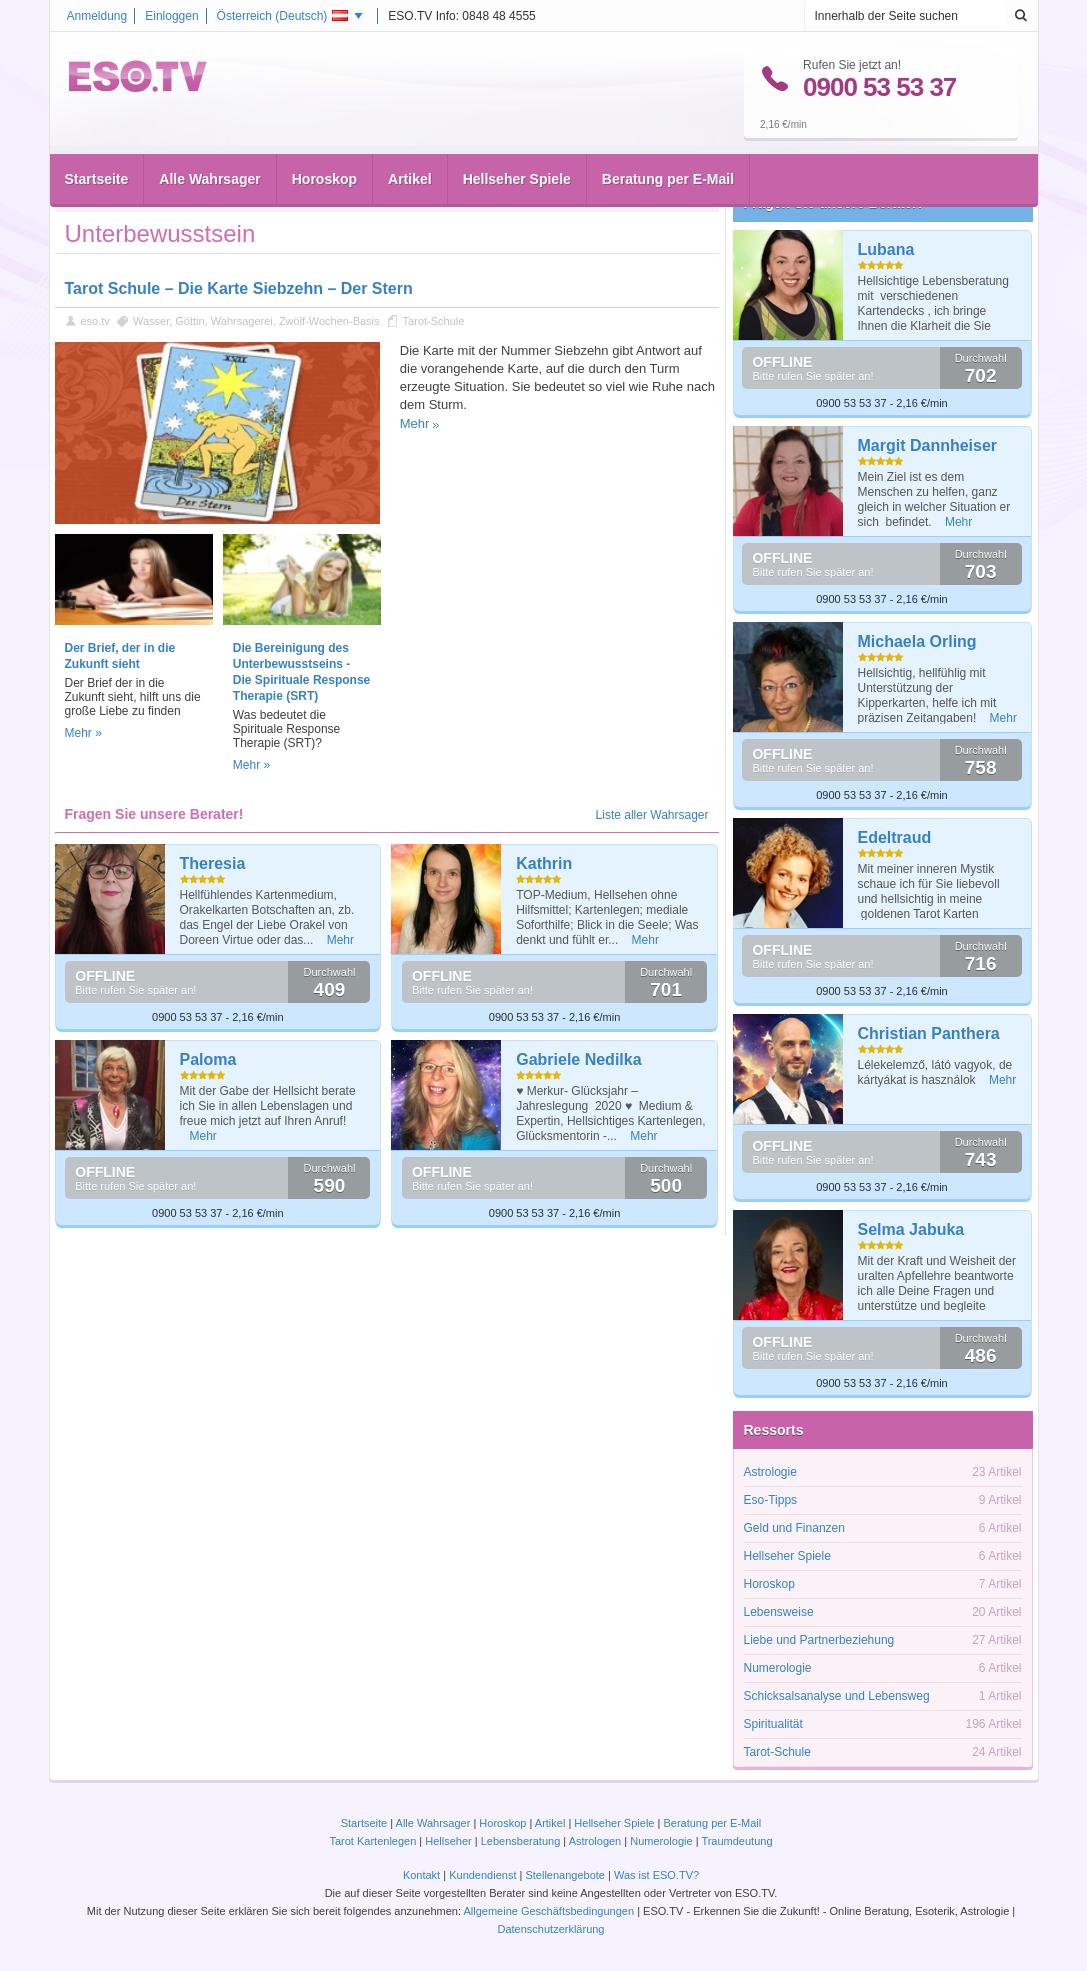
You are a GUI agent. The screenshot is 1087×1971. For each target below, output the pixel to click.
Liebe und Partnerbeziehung (819, 1640)
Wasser (151, 321)
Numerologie (778, 1668)
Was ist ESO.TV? (656, 1875)
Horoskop (324, 151)
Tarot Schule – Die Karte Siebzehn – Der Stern (239, 288)
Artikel (410, 151)
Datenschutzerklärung (550, 1929)
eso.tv (95, 321)
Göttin (189, 321)
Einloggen (171, 16)
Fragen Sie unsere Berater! (833, 203)
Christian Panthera (929, 1033)
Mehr (415, 423)
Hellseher (448, 1841)
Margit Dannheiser (928, 445)
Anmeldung (97, 16)
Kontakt (421, 1875)
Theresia (213, 863)
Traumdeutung (736, 1841)
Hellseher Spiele (517, 151)
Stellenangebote (566, 1875)
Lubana (886, 249)
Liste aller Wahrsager (652, 815)
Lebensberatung (521, 1841)
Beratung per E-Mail (668, 151)
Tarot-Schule (434, 321)
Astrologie (770, 1472)
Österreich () (283, 16)
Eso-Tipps (771, 1500)
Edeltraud (895, 837)
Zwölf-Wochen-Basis (329, 321)
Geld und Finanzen (794, 1528)
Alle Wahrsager (209, 151)
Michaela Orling (917, 641)
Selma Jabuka (911, 1229)
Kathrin (544, 863)
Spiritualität (773, 1724)
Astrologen (595, 1841)
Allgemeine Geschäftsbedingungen (548, 1911)
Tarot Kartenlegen (372, 1841)
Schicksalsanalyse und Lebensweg (837, 1696)
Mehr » (83, 733)
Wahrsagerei (242, 321)
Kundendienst (482, 1875)
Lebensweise (779, 1612)
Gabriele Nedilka (578, 1059)
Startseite (97, 151)
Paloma (208, 1059)
